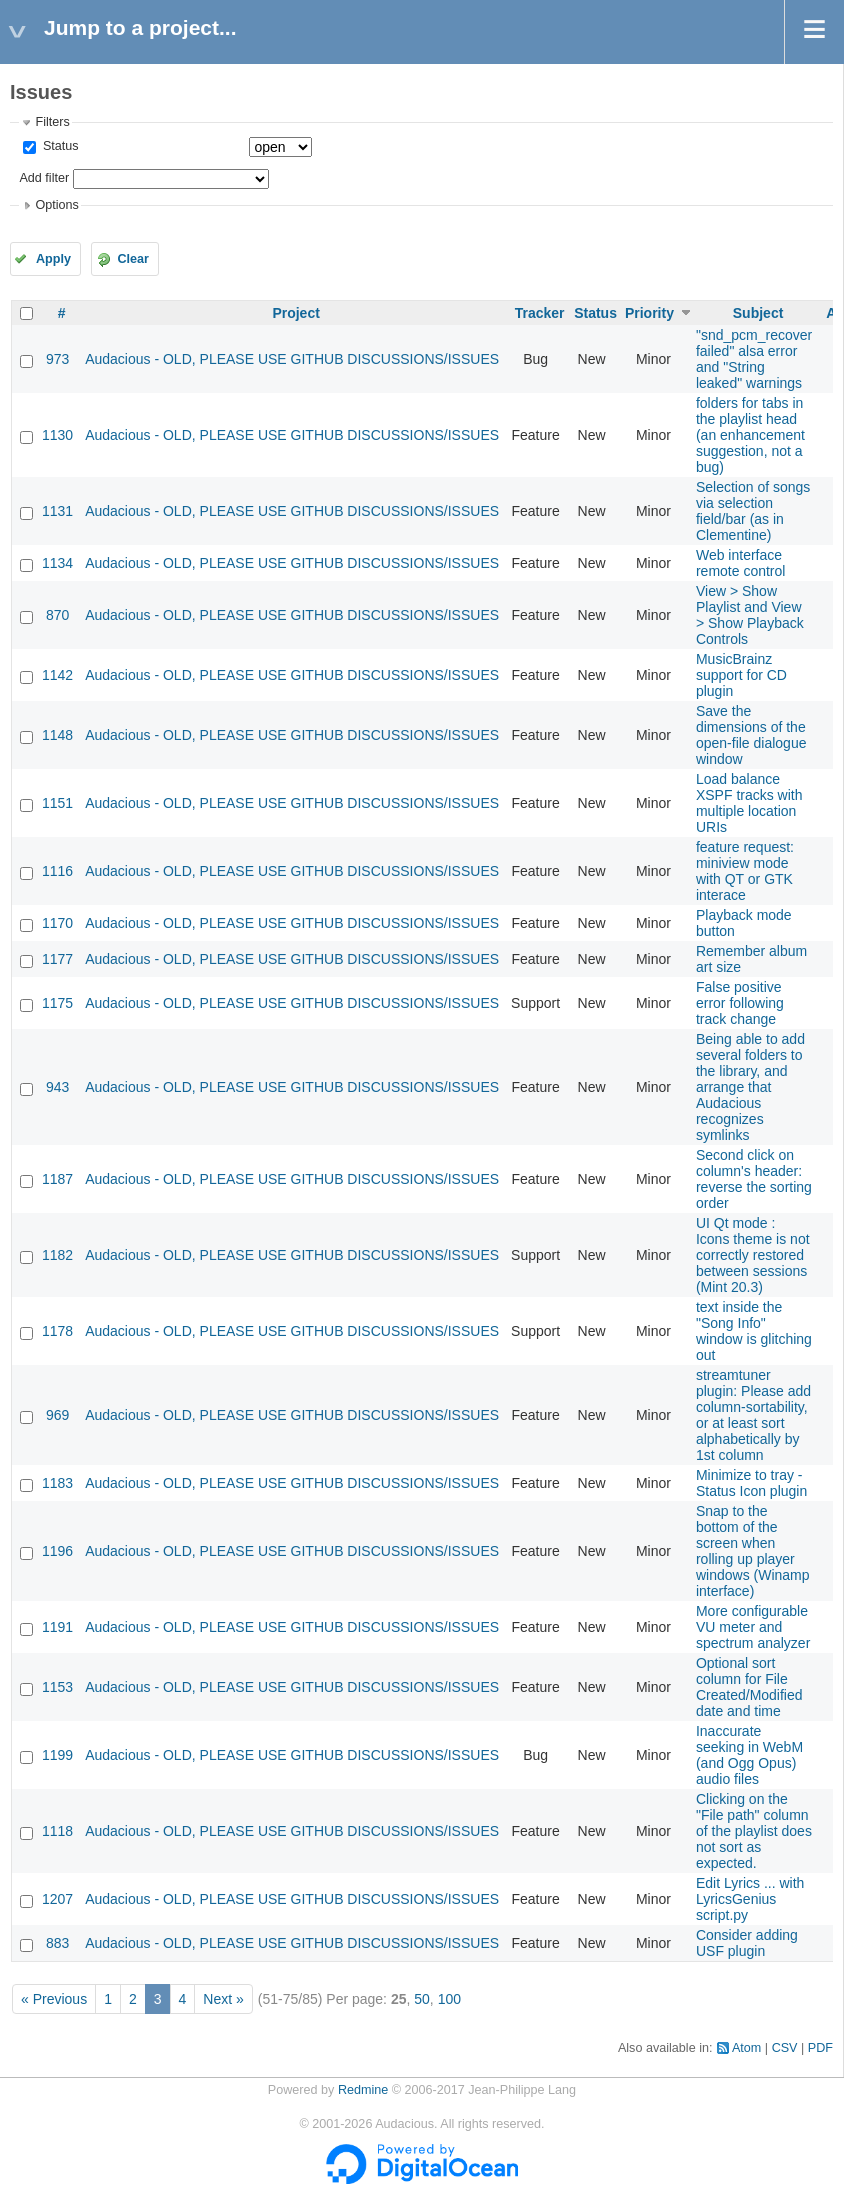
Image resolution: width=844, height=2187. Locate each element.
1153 (57, 1687)
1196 (57, 1551)
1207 (57, 1899)
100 (449, 1999)
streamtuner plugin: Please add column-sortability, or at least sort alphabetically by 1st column (753, 1415)
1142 (57, 675)
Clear (133, 259)
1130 (57, 435)
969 (57, 1415)
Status (58, 146)
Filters (52, 122)
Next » (223, 1999)
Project (295, 313)
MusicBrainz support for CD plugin (741, 675)
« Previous (54, 1999)
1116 (57, 871)
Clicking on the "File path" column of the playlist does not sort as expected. (754, 1831)
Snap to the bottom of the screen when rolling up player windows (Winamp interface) (753, 1551)
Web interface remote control (740, 563)
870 (57, 615)
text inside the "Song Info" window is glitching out (754, 1331)
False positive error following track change (740, 1003)
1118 (57, 1831)
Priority (649, 313)
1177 (57, 959)
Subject (758, 313)
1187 (57, 1179)
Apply (53, 259)
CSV (785, 2048)
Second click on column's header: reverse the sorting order (754, 1179)
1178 (57, 1331)
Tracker (540, 313)
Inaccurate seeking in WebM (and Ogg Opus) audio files (749, 1755)
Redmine (363, 2090)
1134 (57, 563)
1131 (57, 511)
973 (57, 359)
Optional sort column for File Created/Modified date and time (749, 1687)
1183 (57, 1483)
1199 (57, 1755)
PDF (820, 2048)
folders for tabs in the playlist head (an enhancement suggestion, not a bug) (750, 435)
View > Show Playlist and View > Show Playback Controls (750, 615)
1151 (57, 803)
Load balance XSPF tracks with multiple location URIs (749, 803)
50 (422, 1999)
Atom (746, 2048)
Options (56, 205)
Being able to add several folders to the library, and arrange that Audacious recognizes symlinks (750, 1087)
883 (57, 1943)
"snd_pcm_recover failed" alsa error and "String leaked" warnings (754, 359)
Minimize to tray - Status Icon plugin (751, 1483)
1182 (57, 1255)
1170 (57, 923)
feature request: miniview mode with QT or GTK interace (745, 871)
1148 (57, 735)
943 (57, 1087)
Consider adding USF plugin (747, 1943)
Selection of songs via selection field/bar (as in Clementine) (753, 511)
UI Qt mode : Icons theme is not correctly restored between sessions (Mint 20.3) (753, 1255)
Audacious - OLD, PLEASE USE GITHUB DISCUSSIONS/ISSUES (292, 359)
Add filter (44, 178)
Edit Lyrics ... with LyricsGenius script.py (750, 1899)
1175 (57, 1003)
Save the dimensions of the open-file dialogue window (751, 735)
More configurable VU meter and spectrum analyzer (753, 1627)
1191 (57, 1627)
